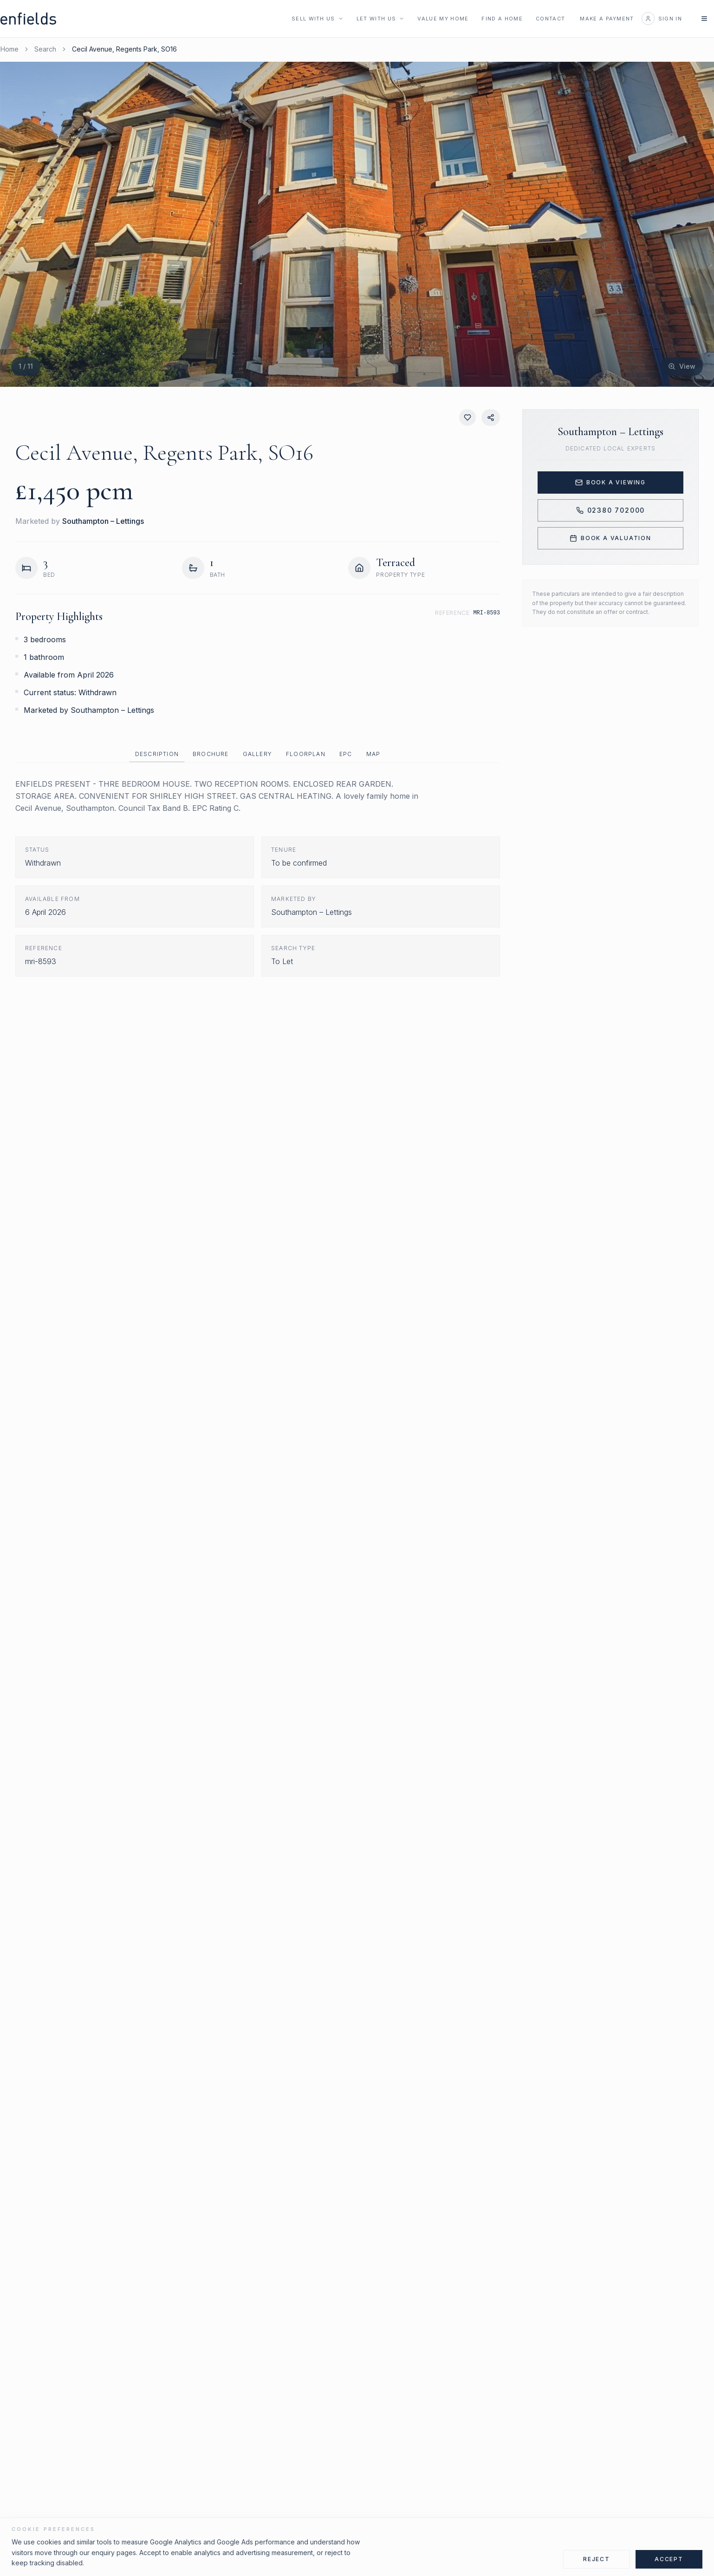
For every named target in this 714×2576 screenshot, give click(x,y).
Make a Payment (607, 18)
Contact (550, 18)
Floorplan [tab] (305, 753)
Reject (596, 2559)
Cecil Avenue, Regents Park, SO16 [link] (124, 49)
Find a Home (502, 18)
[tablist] (257, 754)
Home (9, 49)
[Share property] (490, 417)
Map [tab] (373, 753)
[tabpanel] (257, 877)
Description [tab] (157, 753)
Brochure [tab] (211, 753)
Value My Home (442, 18)
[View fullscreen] (682, 366)
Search (45, 49)
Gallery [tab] (257, 753)
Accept (669, 2559)
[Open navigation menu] (704, 18)
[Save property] (467, 417)
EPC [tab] (345, 753)
